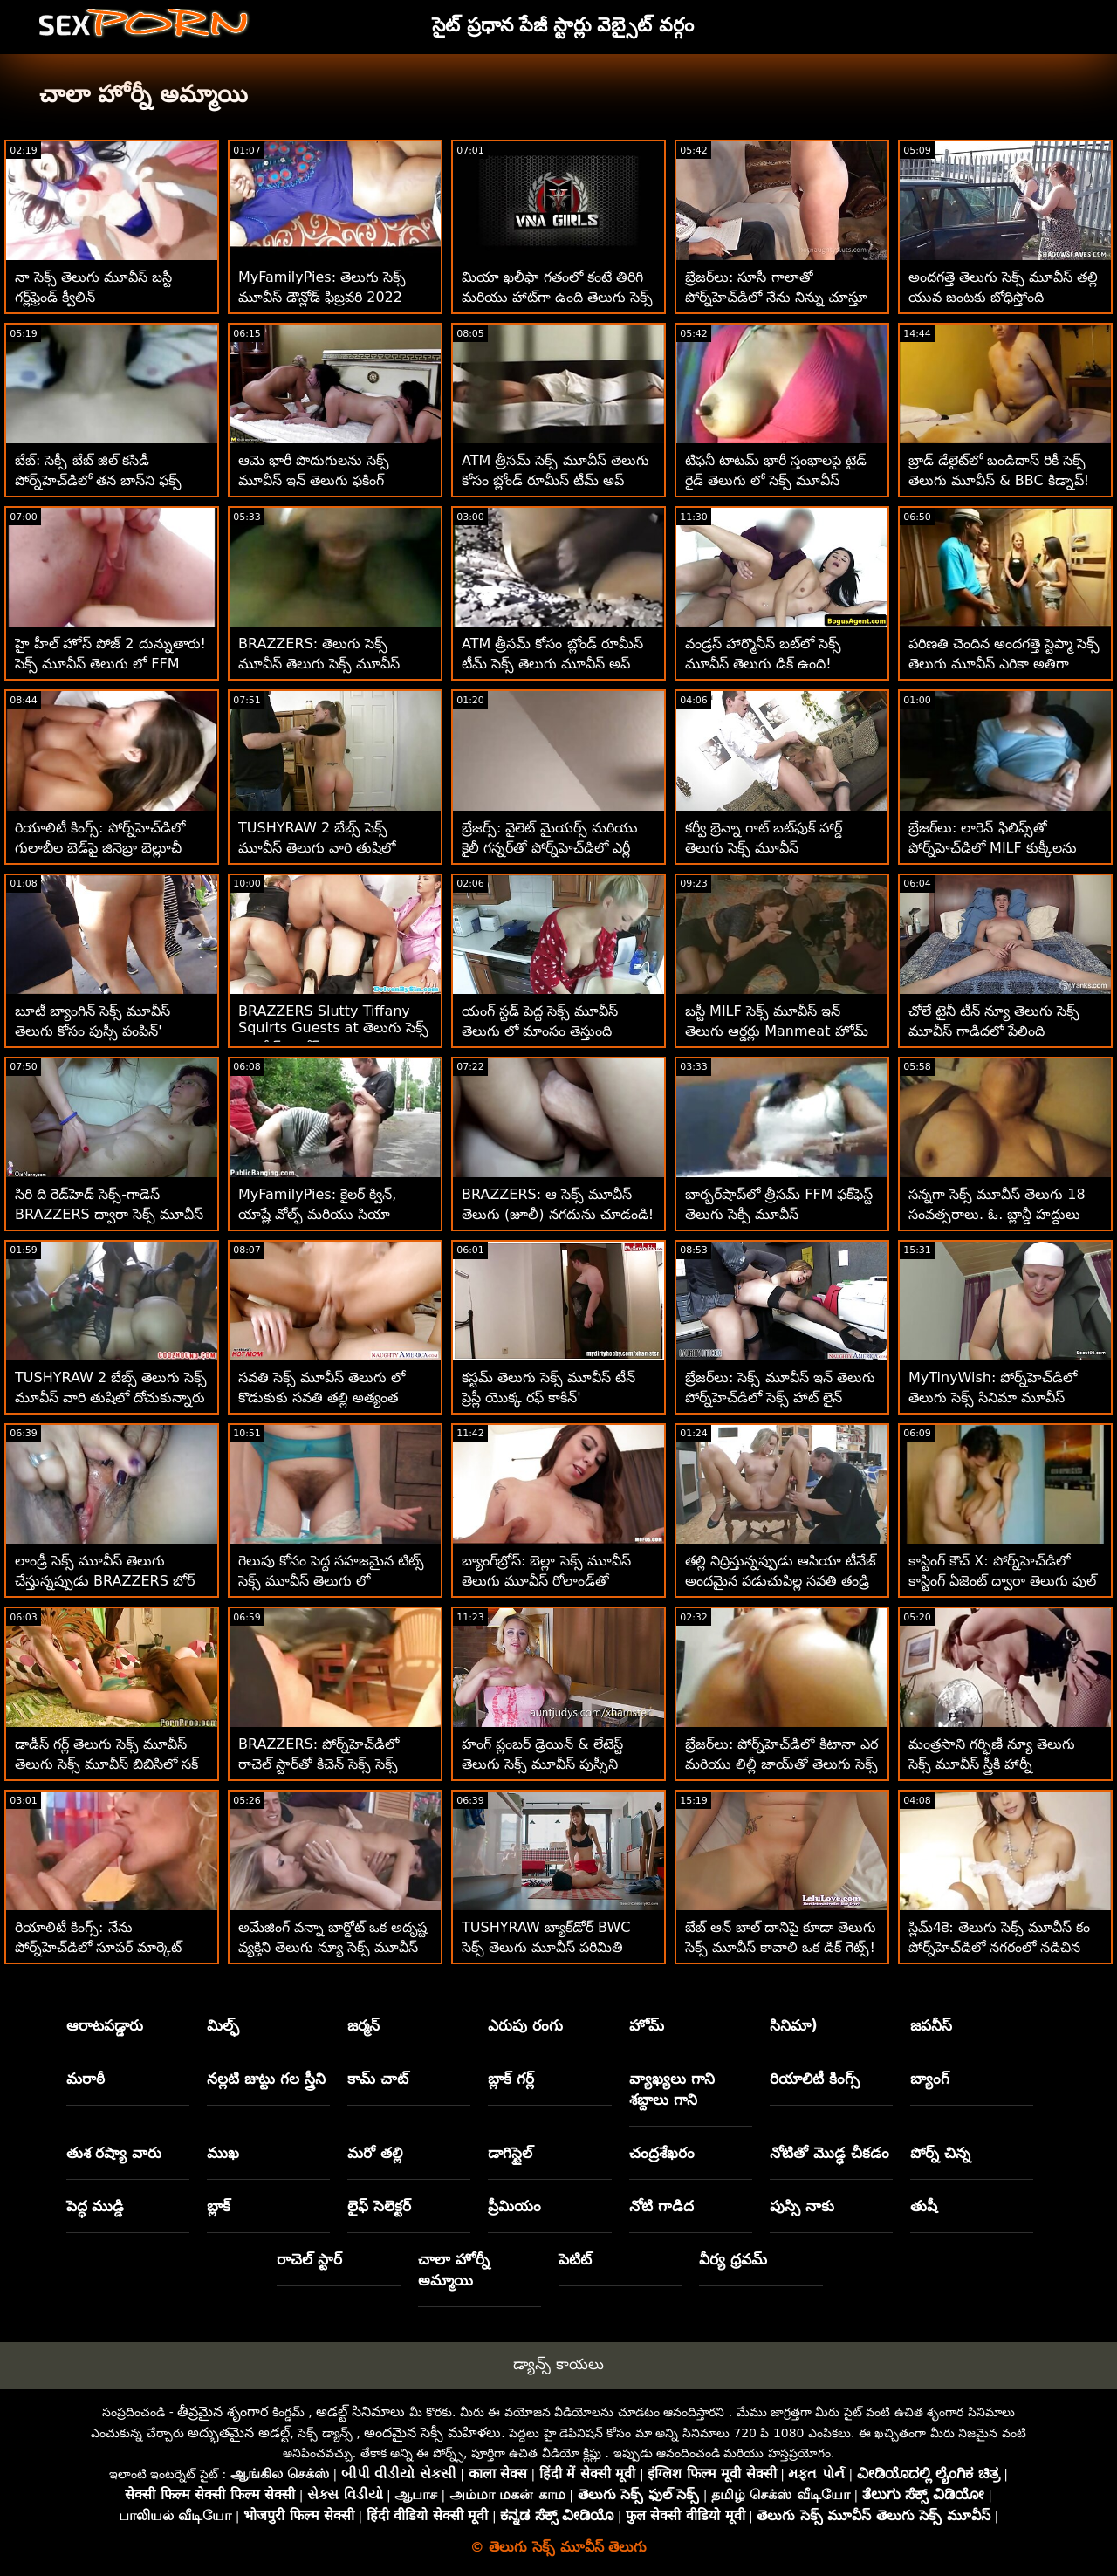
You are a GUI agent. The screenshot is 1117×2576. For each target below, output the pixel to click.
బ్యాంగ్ (929, 2078)
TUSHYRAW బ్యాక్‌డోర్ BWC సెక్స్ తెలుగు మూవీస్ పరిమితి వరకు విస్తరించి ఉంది (546, 1947)
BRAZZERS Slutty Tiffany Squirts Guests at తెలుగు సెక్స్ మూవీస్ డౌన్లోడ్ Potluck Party (333, 1029)
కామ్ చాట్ (377, 2078)
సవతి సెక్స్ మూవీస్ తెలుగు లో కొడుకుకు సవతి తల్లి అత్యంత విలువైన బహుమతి (321, 1397)
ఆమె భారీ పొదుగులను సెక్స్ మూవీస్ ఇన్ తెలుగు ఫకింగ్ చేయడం (313, 480)
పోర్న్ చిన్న (940, 2153)
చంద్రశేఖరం (662, 2153)
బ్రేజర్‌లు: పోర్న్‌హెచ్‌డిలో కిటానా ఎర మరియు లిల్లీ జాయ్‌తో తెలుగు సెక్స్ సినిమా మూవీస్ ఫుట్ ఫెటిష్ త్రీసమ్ (781, 1764)
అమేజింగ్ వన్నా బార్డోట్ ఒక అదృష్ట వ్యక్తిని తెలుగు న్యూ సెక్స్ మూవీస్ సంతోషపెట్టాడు (332, 1947)
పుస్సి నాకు (802, 2206)
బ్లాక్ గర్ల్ (511, 2078)
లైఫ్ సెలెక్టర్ (379, 2206)
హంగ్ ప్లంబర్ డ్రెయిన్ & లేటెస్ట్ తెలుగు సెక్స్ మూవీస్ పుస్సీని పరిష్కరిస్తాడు (542, 1764)
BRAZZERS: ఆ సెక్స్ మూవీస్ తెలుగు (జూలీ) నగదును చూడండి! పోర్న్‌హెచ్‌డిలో (558, 1214)
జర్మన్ (363, 2025)
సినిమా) (794, 2025)
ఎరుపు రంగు (525, 2025)
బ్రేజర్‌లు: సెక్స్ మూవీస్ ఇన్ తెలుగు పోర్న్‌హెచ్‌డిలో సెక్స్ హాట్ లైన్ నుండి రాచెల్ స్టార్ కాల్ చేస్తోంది (780, 1397)
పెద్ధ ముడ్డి (95, 2206)
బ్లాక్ (218, 2206)
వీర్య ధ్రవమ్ (733, 2259)
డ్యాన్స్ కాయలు (558, 2364)
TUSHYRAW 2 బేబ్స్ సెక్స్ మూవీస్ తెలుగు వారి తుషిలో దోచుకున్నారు (316, 847)
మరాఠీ (85, 2078)
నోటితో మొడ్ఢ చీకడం (829, 2153)
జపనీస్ (931, 2025)
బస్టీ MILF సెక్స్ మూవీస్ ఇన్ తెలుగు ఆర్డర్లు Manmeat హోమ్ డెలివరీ (776, 1031)
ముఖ (223, 2153)
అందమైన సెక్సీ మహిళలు (432, 2432)
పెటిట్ (575, 2259)
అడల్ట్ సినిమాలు (360, 2411)
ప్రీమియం (514, 2206)
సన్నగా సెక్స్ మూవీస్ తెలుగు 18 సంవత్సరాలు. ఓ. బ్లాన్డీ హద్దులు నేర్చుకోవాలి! (997, 1214)
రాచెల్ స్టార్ (309, 2259)
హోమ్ (646, 2025)
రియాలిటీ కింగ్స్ (815, 2078)
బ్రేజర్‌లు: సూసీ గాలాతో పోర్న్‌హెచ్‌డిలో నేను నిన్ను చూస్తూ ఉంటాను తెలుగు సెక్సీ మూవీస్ (776, 297)
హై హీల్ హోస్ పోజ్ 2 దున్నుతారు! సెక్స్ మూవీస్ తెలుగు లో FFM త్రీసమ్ (110, 663)
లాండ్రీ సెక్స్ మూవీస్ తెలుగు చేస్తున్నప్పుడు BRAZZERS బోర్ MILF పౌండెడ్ (105, 1580)
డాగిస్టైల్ (510, 2153)
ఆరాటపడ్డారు (104, 2025)
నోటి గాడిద (661, 2206)
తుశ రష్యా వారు (114, 2153)
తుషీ (923, 2206)
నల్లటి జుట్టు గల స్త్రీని (266, 2078)
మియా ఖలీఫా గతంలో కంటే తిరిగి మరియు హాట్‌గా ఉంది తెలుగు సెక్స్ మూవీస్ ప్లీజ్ (557, 297)
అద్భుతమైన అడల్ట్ (239, 2432)
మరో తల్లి (374, 2153)
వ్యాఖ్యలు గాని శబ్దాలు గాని (672, 2089)
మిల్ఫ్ (223, 2025)
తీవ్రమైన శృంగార (222, 2411)
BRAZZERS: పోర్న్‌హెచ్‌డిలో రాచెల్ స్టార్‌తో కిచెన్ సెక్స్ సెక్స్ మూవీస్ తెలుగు (318, 1764)
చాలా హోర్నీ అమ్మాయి (454, 2270)
